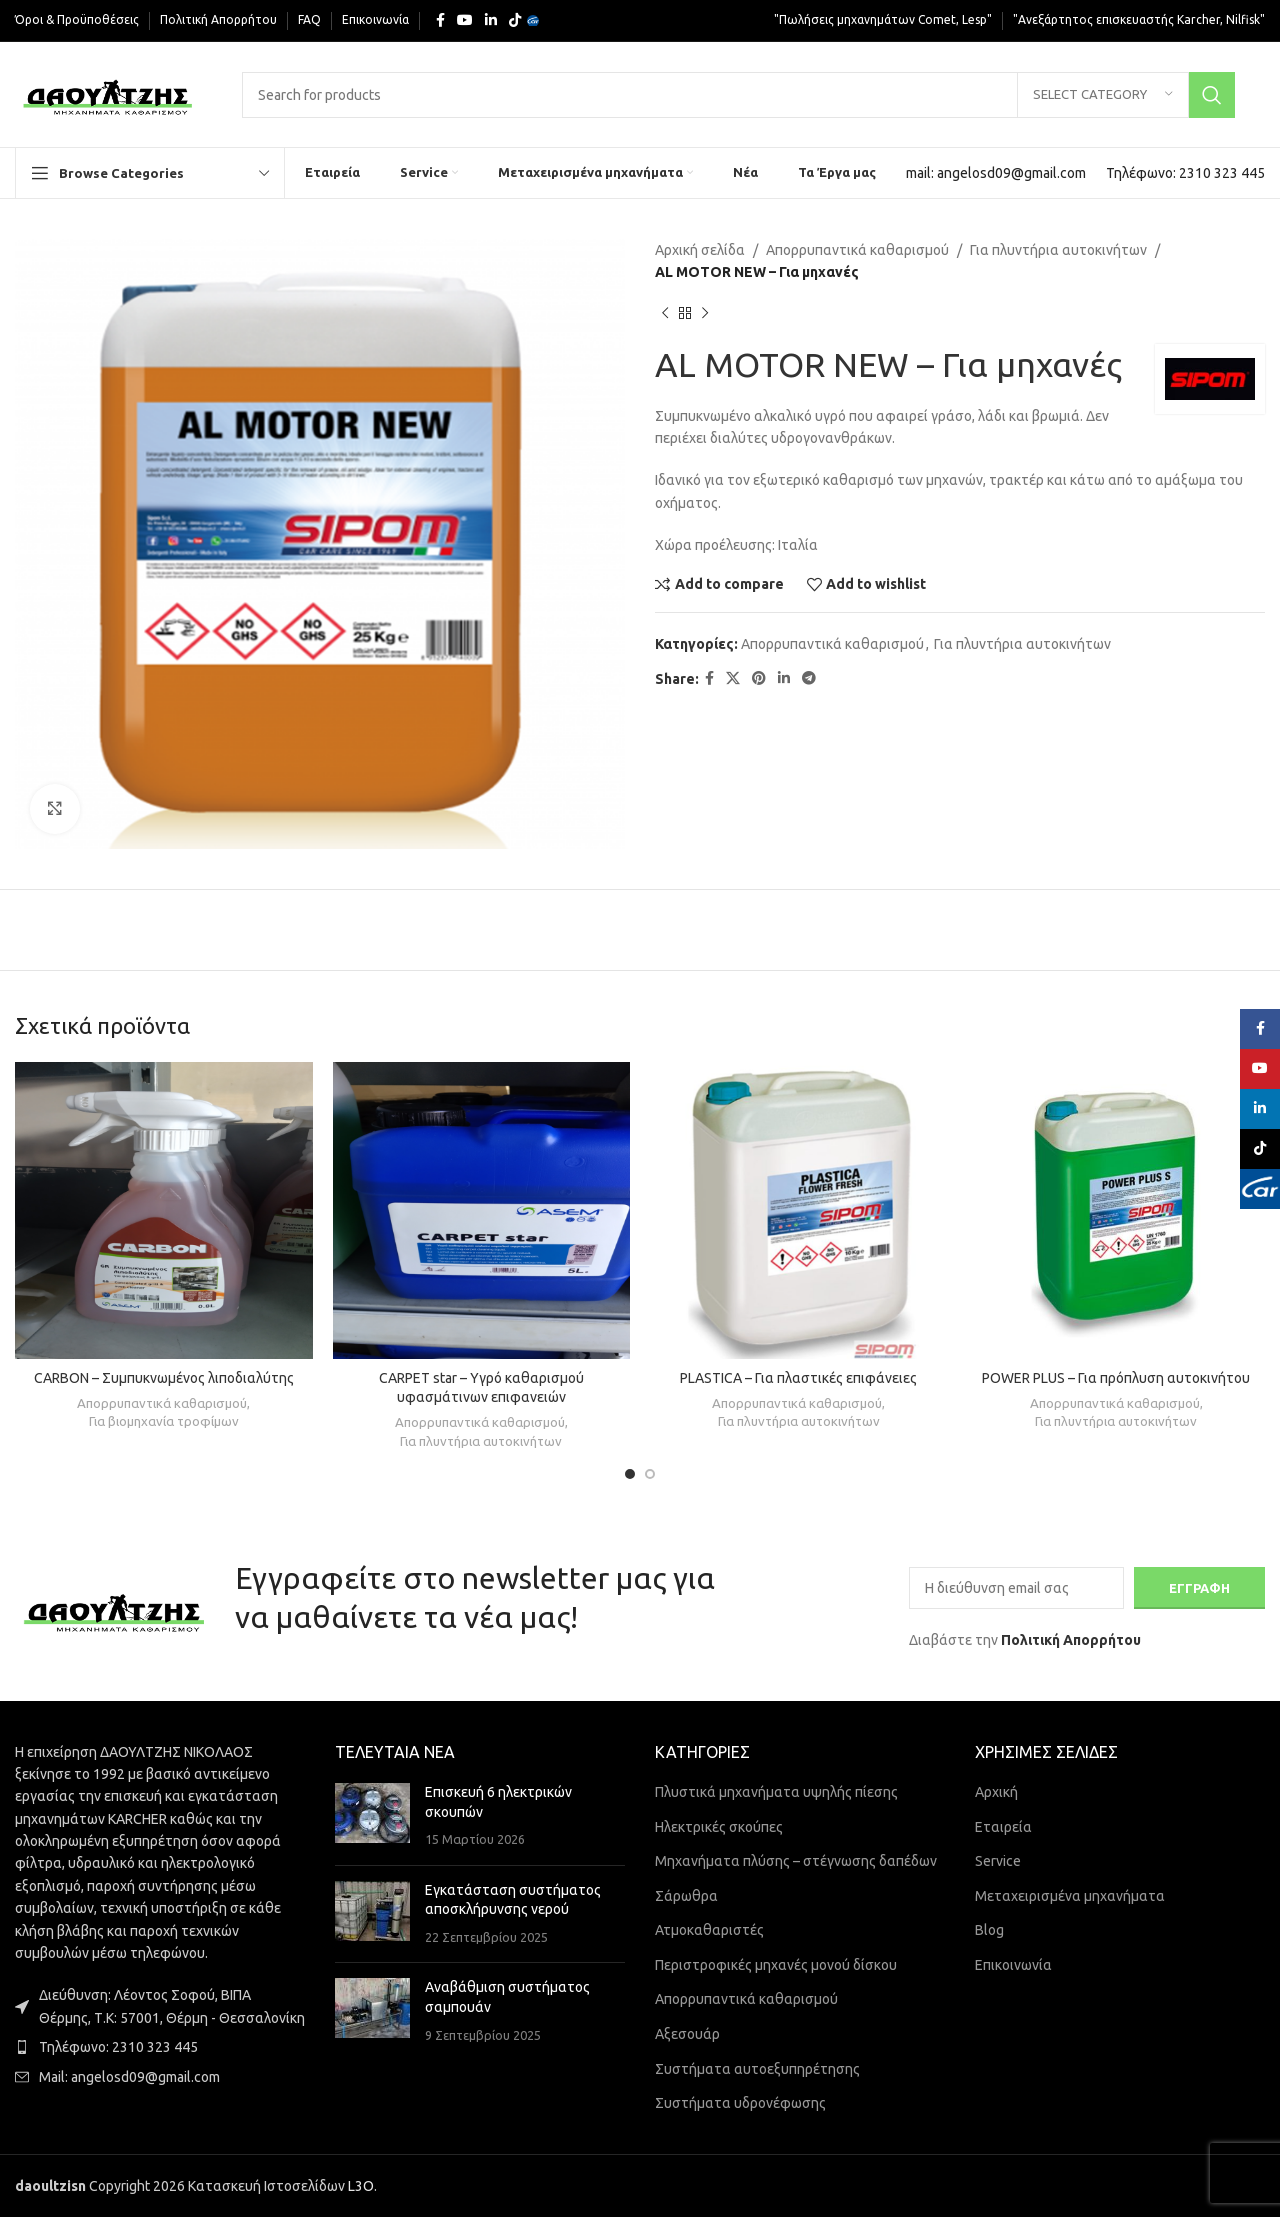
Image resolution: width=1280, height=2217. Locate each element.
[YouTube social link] (465, 20)
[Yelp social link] (533, 21)
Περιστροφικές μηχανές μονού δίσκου (776, 1965)
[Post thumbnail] (372, 1816)
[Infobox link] (996, 173)
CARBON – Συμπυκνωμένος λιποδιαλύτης (164, 1378)
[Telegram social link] (809, 678)
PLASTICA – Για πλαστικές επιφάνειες (798, 1378)
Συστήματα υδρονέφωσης (740, 2103)
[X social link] (733, 678)
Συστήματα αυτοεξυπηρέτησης (757, 2069)
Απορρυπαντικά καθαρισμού (857, 250)
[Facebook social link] (440, 20)
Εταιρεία (1003, 1827)
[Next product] (705, 314)
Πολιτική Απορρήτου (1071, 1640)
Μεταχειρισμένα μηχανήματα (1070, 1896)
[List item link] (160, 2047)
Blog (989, 1930)
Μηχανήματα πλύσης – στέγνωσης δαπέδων (796, 1861)
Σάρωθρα (686, 1896)
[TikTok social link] (515, 20)
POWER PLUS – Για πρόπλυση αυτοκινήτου (1116, 1378)
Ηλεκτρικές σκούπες (719, 1827)
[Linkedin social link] (491, 20)
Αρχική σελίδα (700, 250)
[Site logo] (108, 93)
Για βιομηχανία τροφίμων (164, 1421)
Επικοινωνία (1013, 1965)
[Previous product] (665, 314)
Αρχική (996, 1792)
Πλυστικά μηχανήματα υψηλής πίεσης (776, 1792)
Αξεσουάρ (687, 2034)
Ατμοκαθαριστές (709, 1930)
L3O (361, 2186)
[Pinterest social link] (759, 678)
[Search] (738, 95)
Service (998, 1861)
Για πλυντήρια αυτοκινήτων (1058, 250)
